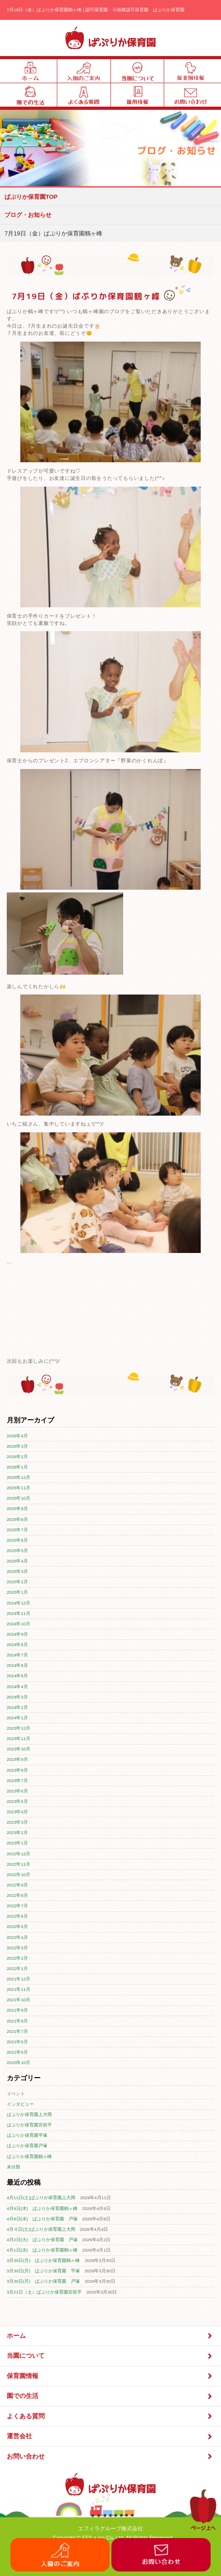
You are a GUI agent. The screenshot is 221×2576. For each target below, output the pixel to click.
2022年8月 (17, 1895)
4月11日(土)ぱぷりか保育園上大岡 (41, 2197)
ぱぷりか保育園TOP (31, 196)
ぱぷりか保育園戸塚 (27, 2145)
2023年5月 (17, 1801)
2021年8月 (17, 2020)
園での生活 (110, 2396)
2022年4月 (17, 1937)
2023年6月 (17, 1790)
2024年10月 (19, 1623)
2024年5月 (17, 1675)
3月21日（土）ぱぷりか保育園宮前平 (44, 2292)
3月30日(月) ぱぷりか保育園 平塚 (43, 2270)
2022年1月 (17, 1968)
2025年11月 (19, 1487)
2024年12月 (19, 1602)
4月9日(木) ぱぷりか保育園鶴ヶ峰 (42, 2208)
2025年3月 (17, 1571)
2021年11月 (19, 1989)
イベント (16, 2093)
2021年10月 (19, 1999)
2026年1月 (17, 1466)
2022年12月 (19, 1853)
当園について (110, 2356)
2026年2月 (17, 1456)
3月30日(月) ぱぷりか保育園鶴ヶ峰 (43, 2260)
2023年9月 (17, 1759)
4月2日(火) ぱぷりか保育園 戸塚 (42, 2239)
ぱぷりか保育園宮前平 (29, 2124)
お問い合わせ (110, 2456)
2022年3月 (17, 1947)
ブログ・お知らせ (28, 214)
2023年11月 (19, 1738)
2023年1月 (17, 1842)
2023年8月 (17, 1770)
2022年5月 (17, 1926)
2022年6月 (17, 1916)
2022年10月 (19, 1874)
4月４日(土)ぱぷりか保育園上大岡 (41, 2229)
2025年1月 (17, 1592)
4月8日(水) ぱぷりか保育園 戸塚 (42, 2218)
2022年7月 (17, 1905)
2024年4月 (17, 1686)
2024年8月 (17, 1644)
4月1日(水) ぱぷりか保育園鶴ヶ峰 (42, 2250)
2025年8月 (17, 1519)
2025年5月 (17, 1550)
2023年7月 (17, 1780)
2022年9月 (17, 1884)
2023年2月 (17, 1832)
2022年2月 (17, 1958)
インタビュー (20, 2104)
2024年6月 (17, 1665)
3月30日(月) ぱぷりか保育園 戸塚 (43, 2281)
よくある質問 (110, 2416)
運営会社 (110, 2436)
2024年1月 (17, 1717)
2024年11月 (19, 1613)
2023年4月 (17, 1811)
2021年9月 (17, 2010)
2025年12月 (19, 1477)
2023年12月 (19, 1728)
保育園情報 (110, 2376)
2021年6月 (17, 2041)
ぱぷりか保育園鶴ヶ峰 (29, 2156)
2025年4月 (17, 1560)
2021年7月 (17, 2031)
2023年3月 (17, 1822)
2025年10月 (19, 1498)
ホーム (110, 2336)
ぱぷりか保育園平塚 (27, 2135)
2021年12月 (19, 1978)
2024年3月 (17, 1696)
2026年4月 (17, 1435)
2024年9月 (17, 1634)
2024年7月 (17, 1654)
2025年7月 (17, 1529)
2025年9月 (17, 1508)
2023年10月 (19, 1748)
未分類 (13, 2166)
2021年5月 (17, 2052)
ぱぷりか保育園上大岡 (29, 2114)
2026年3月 (17, 1446)
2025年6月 (17, 1540)
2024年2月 (17, 1707)
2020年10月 (19, 2062)
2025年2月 (17, 1581)
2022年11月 (19, 1864)
